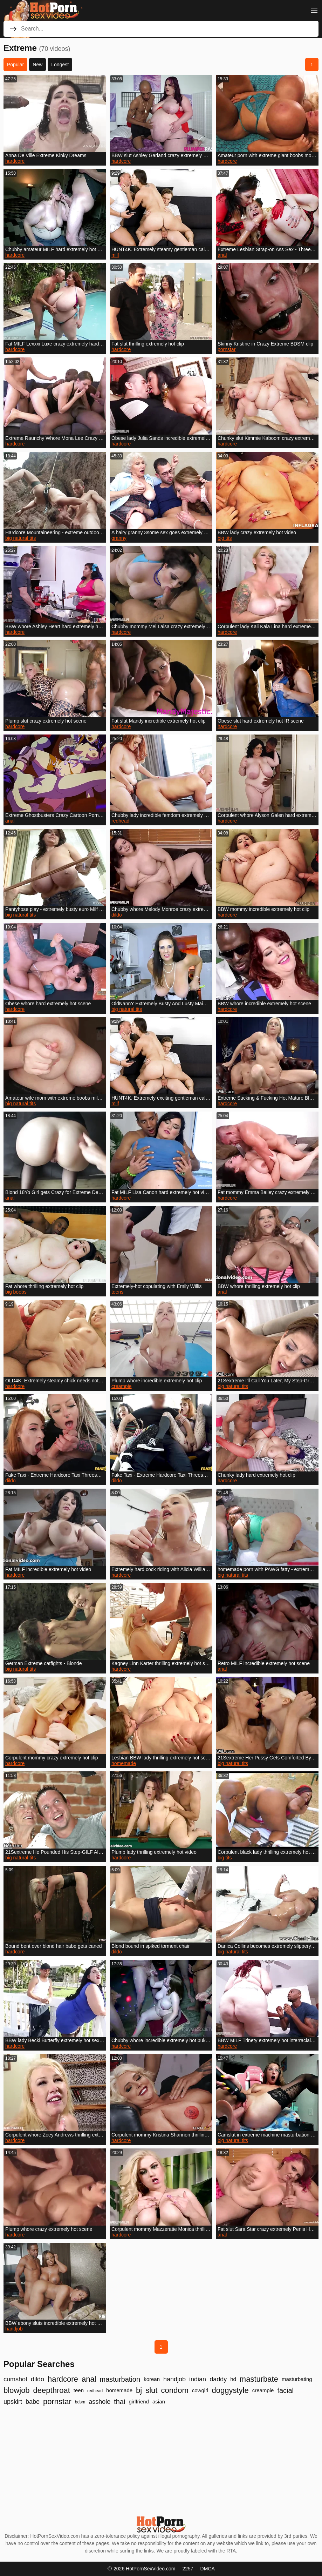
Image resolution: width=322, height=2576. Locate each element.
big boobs (16, 1292)
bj (139, 2390)
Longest (60, 64)
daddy (218, 2379)
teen (79, 2390)
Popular (15, 64)
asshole (99, 2401)
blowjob (17, 2390)
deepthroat (51, 2390)
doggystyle (230, 2390)
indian (197, 2379)
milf (115, 255)
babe (33, 2401)
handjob (14, 2329)
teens (117, 1292)
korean (152, 2379)
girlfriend (139, 2401)
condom (174, 2390)
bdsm (80, 2402)
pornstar (226, 349)
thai (119, 2402)
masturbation (120, 2379)
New (37, 64)
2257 (187, 2568)
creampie (121, 1386)
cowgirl (200, 2390)
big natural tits (20, 538)
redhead (120, 821)
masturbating (297, 2379)
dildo (116, 915)
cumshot (15, 2379)
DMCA (207, 2568)
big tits (225, 538)
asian (158, 2401)
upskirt (13, 2401)
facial (285, 2390)
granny (118, 538)
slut (151, 2390)
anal (222, 255)
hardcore (15, 161)
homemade (123, 1763)
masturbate (259, 2379)
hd (233, 2379)
